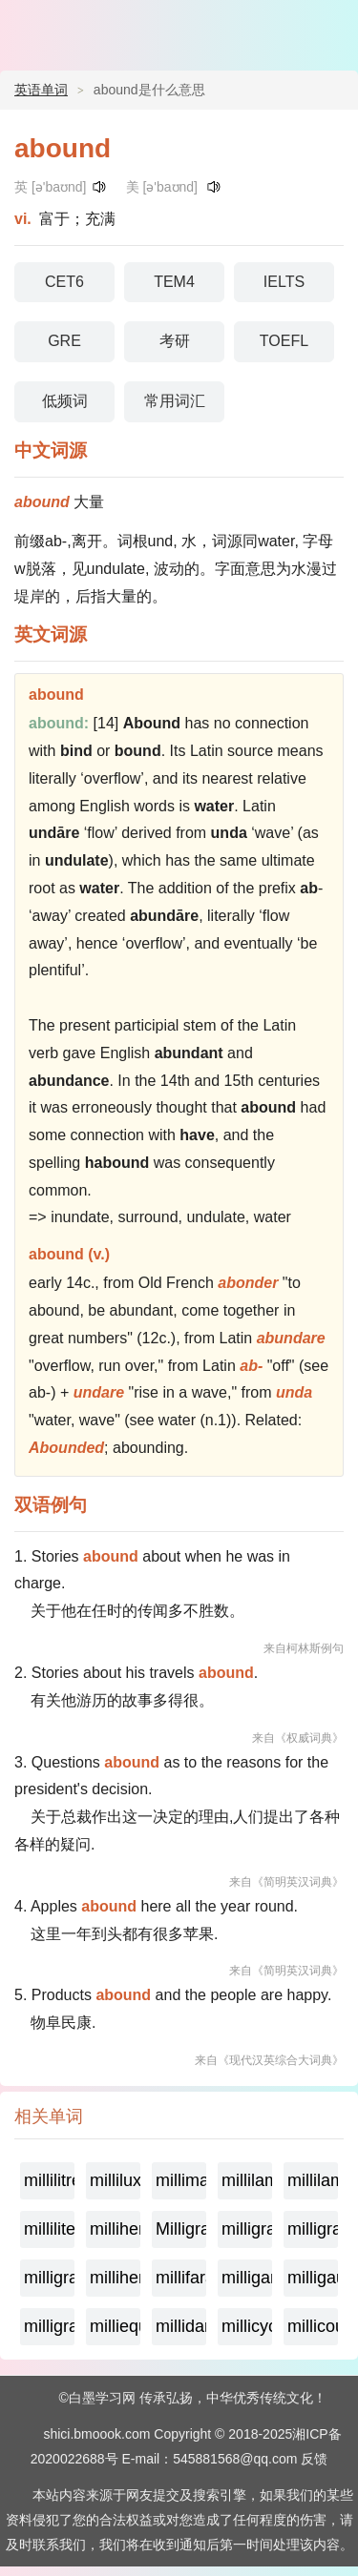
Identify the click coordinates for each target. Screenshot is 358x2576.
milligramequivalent (312, 2229)
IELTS (284, 282)
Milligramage (181, 2229)
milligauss (312, 2277)
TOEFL (284, 341)
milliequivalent (115, 2326)
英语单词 (41, 89)
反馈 (314, 2458)
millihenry (115, 2277)
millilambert (312, 2180)
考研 (174, 341)
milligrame (246, 2229)
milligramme (49, 2277)
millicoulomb (312, 2326)
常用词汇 (174, 401)
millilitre (49, 2180)
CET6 (64, 282)
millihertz (115, 2229)
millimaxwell (181, 2180)
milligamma (246, 2277)
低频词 (65, 401)
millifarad (181, 2277)
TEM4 (174, 282)
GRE (64, 341)
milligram (49, 2326)
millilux (115, 2180)
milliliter (49, 2229)
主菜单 (331, 28)
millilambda (246, 2180)
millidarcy (181, 2326)
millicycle (246, 2326)
